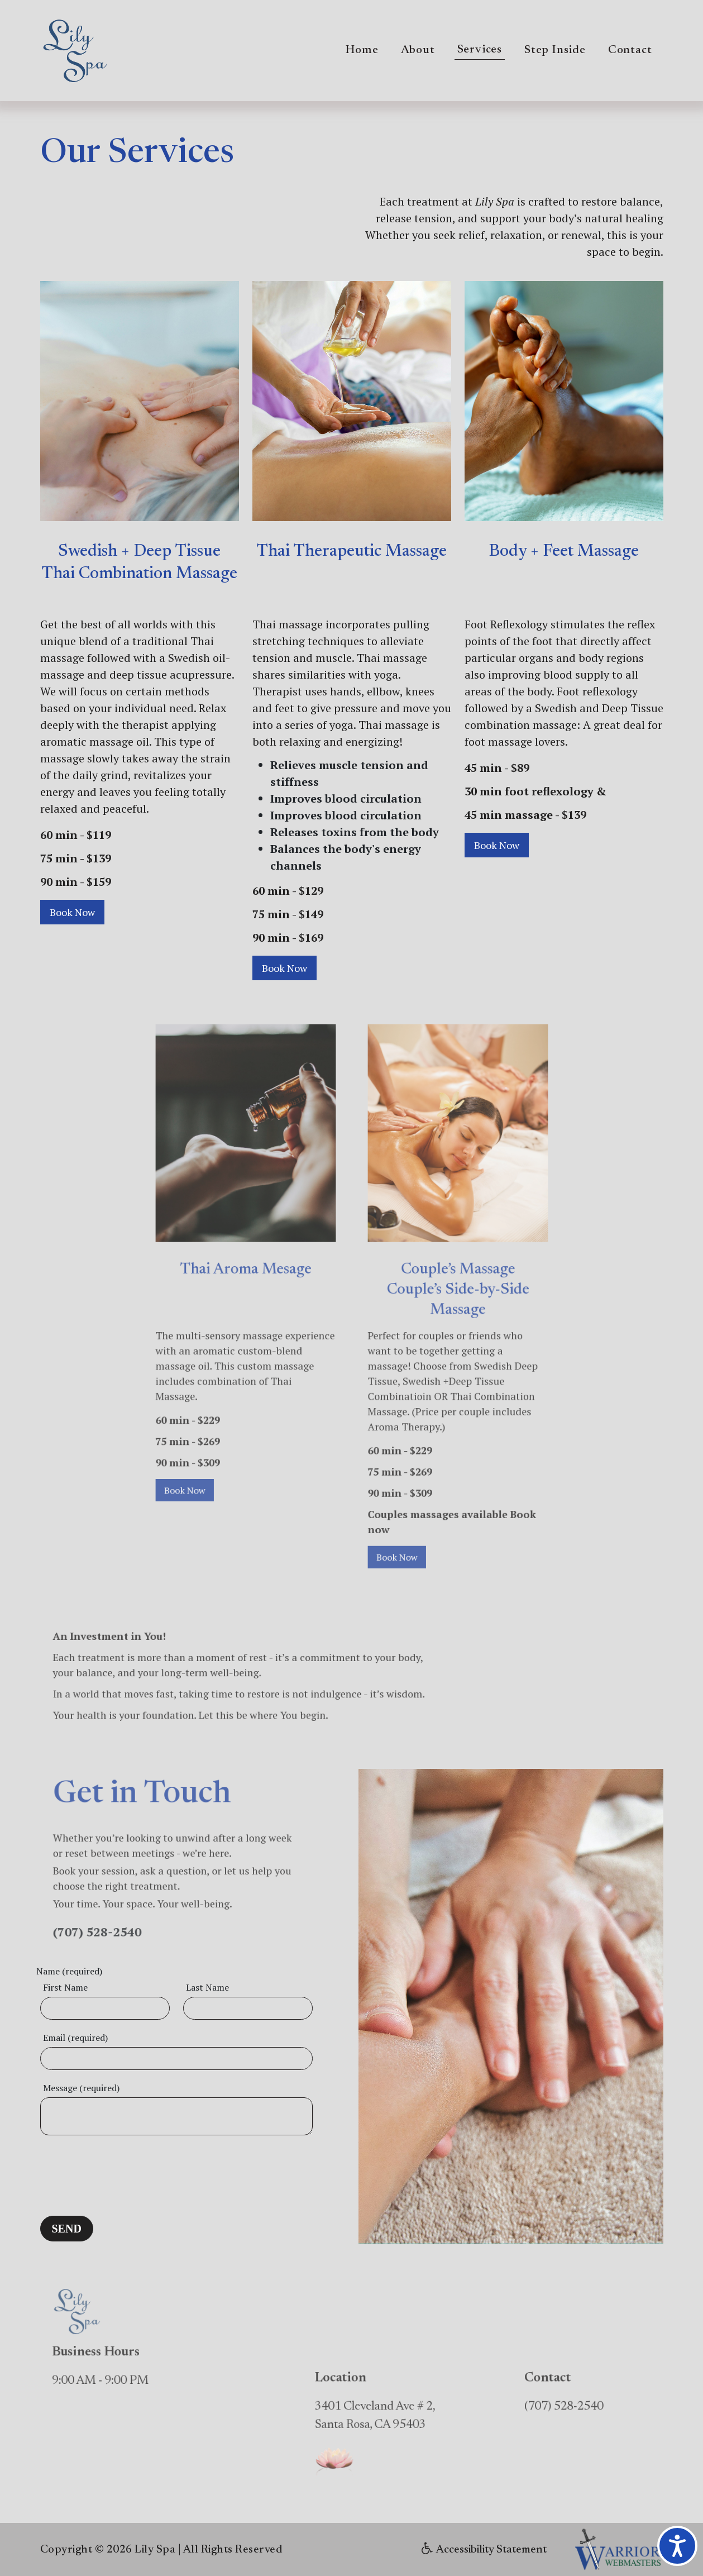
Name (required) (69, 1971)
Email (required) (75, 2037)
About (418, 50)
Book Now (72, 912)
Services (479, 50)
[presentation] (125, 2171)
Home (362, 50)
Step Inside (555, 50)
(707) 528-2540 (122, 1907)
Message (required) (81, 2088)
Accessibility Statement (484, 2549)
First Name (65, 1987)
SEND (67, 2228)
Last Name (207, 1987)
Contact (630, 50)
